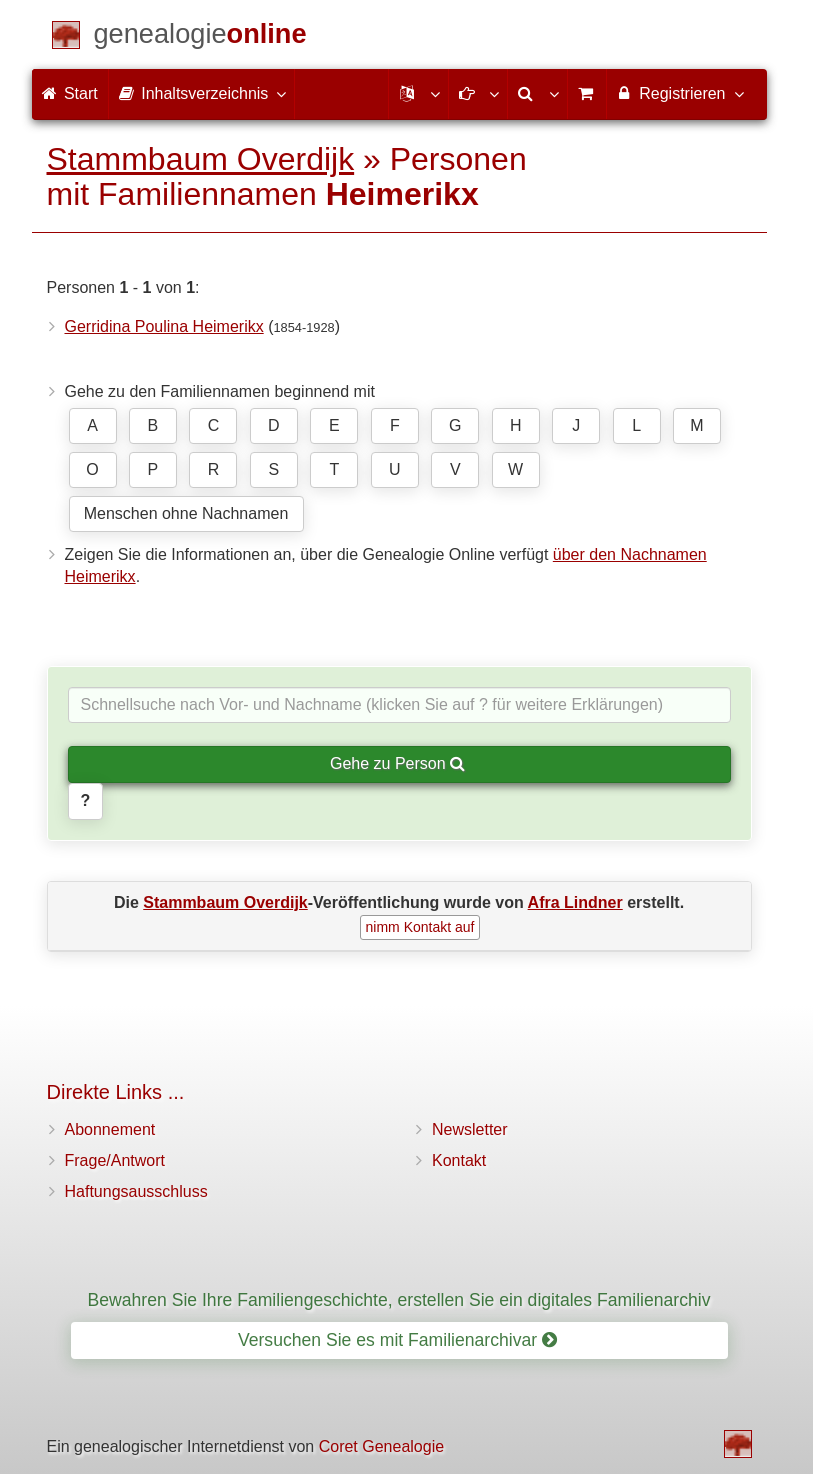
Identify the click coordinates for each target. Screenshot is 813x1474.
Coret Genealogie (381, 1446)
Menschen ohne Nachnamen (186, 513)
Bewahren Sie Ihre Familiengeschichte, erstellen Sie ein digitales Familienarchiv (399, 1300)
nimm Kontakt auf (420, 927)
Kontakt (459, 1160)
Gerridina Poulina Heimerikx (164, 326)
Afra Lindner (575, 902)
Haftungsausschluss (136, 1191)
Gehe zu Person (397, 763)
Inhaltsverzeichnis (202, 93)
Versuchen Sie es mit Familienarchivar (397, 1340)
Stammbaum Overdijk (201, 159)
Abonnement (110, 1129)
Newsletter (470, 1129)
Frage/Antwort (115, 1160)
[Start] (200, 37)
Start (70, 93)
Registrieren (679, 93)
